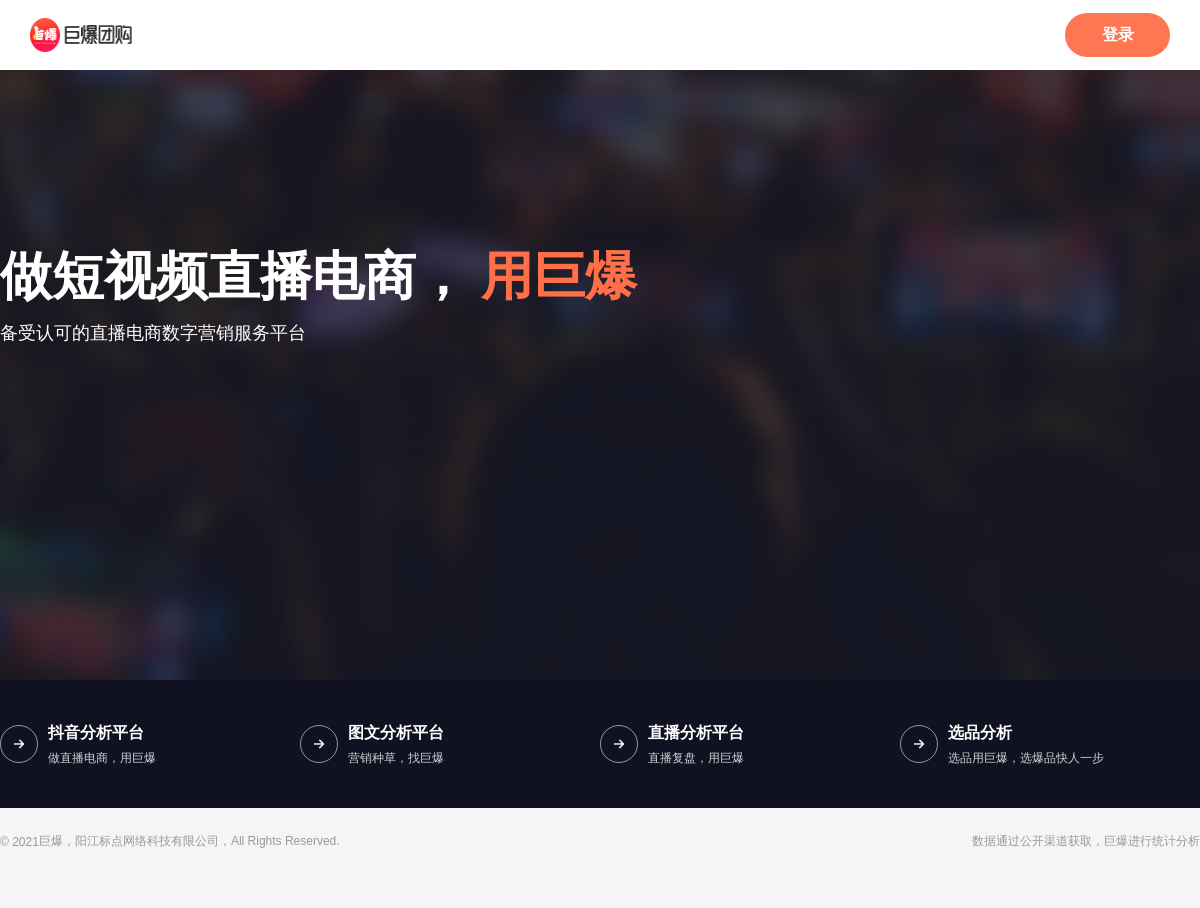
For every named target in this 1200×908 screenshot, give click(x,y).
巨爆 (51, 841)
